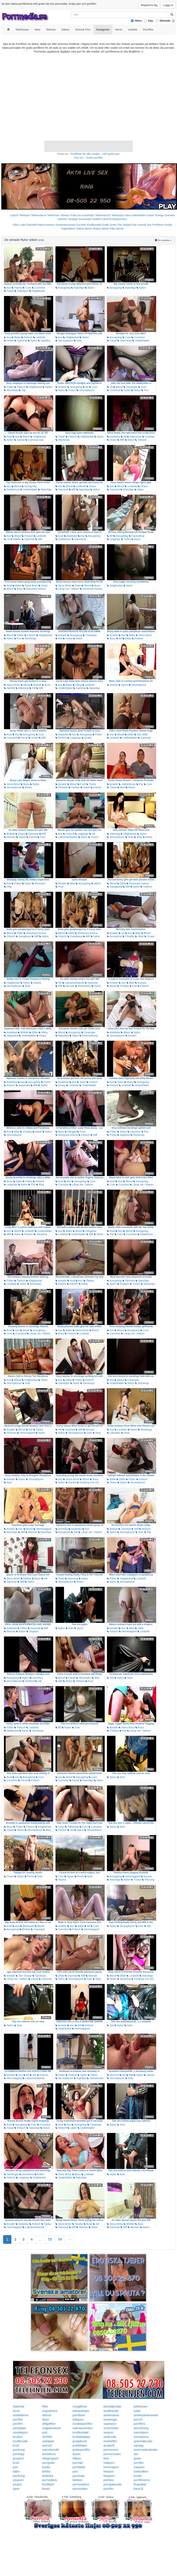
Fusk (81, 1131)
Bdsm (125, 1032)
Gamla (19, 439)
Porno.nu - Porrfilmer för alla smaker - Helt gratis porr (88, 153)
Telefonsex (53, 215)
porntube (78, 2475)
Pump (111, 1134)
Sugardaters (68, 228)
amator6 (109, 2445)
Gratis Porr (116, 224)
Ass (7, 287)
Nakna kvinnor (46, 224)
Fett (133, 985)
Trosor (71, 390)
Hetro (138, 20)
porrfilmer (79, 2415)
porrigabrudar (112, 2484)
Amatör (60, 386)
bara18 (138, 2488)
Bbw (71, 883)
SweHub (18, 2406)
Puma (46, 1082)
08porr (77, 2458)
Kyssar (146, 1876)
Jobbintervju (127, 784)
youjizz (17, 2484)
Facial (9, 290)
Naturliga (77, 287)
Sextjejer (73, 219)
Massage (10, 1532)
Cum (27, 287)
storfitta (47, 2436)
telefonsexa (111, 2415)
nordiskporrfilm (82, 2423)
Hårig (77, 684)
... (40, 2239)
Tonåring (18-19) (88, 1482)
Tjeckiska (39, 1975)
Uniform (146, 886)
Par (139, 784)
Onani (9, 340)
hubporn (109, 2462)
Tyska (125, 390)
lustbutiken (141, 2471)
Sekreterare (95, 2078)
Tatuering (40, 1234)
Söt (58, 638)
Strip (138, 837)
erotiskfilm (110, 2441)
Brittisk (36, 684)
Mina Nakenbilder (135, 215)
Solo (78, 340)
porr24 (138, 2419)
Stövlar (112, 684)
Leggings (113, 539)
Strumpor (38, 883)
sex (136, 2454)
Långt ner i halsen (67, 588)
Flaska (88, 1280)
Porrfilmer (158, 224)
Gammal (20, 340)
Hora (125, 1432)
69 (109, 535)
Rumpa (140, 982)
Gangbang (114, 886)
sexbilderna (20, 2415)
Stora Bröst (30, 585)
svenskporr (141, 2432)
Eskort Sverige (155, 215)
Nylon (89, 287)
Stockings (11, 390)
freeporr (108, 2471)
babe (16, 2471)
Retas (27, 787)
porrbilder (79, 2467)
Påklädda (72, 1826)
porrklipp (18, 2454)
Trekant (141, 439)
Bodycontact (119, 219)
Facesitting (136, 535)
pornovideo (80, 2488)
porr (45, 2432)
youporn (18, 2480)
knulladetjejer (81, 2436)
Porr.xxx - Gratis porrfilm (88, 157)
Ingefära (44, 340)
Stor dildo (141, 734)
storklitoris (49, 2454)
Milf (120, 439)
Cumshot (38, 287)
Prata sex (75, 215)
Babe (16, 337)
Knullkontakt (94, 224)
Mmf (121, 787)
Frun (59, 886)
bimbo (46, 2471)
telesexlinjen (81, 2410)
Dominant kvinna (34, 588)
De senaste (164, 240)
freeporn (109, 2475)
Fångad (70, 1131)
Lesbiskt (39, 337)
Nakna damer (84, 228)
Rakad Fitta (130, 224)
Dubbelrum (11, 489)
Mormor (113, 2074)
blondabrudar (112, 2406)
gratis (137, 2458)
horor (16, 2410)
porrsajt (78, 2462)
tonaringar (110, 2419)
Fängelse (89, 1230)
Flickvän (61, 787)
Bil (85, 386)
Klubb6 (96, 219)
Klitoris (60, 1283)
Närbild (9, 688)
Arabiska (10, 1628)
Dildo (126, 638)
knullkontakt (81, 2432)
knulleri (18, 2436)
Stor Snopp (24, 1975)
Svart (43, 585)
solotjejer (48, 2441)
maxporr (139, 2467)
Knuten (130, 1035)
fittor (45, 2406)
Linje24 (14, 215)
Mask (37, 1131)
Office (92, 2074)
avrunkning (141, 2428)
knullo (46, 2467)
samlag (138, 2445)
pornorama (110, 2449)
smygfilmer (80, 2406)
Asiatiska (113, 436)
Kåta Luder (19, 224)
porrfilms (139, 2423)
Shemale (165, 20)
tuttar (137, 2410)
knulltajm (48, 2484)
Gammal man (34, 439)
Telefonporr (118, 215)
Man (96, 1677)
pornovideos (81, 2484)
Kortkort (28, 1681)
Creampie (130, 386)
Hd (32, 688)
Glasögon (21, 290)
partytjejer (19, 2428)
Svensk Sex (144, 224)
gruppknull (80, 2441)
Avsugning (62, 287)
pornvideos (49, 2480)
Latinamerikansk (66, 837)
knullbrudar (20, 2441)
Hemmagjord (26, 1432)
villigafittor (49, 2423)
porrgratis (48, 2462)
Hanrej (17, 287)
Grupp (87, 737)
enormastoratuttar (146, 2449)
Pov (144, 390)
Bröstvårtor (83, 985)
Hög (8, 886)
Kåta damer (117, 228)
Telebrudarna (38, 215)
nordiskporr (20, 2432)
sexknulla (109, 2436)
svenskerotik (50, 2449)
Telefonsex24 (103, 215)
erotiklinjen (80, 2445)
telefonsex (140, 2406)
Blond (118, 386)
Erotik (105, 224)
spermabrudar (143, 2441)
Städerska (11, 1730)
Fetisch (26, 337)
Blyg (40, 1184)
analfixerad (110, 2410)
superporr (109, 2423)
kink (106, 2458)
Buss (18, 588)
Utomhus (134, 1131)
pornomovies (112, 2454)
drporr (77, 2454)
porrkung (19, 2449)
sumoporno (141, 2436)
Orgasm (123, 1283)
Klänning (22, 688)
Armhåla (61, 1528)
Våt (38, 1681)
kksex (46, 2488)
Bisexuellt (27, 1926)
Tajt (22, 390)
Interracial (124, 340)
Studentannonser (65, 224)
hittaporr (78, 2419)
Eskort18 (106, 219)
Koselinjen (88, 215)
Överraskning (89, 1035)
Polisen (27, 1234)
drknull (46, 2415)
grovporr (18, 2458)
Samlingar (11, 2174)
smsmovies (111, 2428)
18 (109, 386)
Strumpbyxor (64, 340)
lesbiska (47, 2475)
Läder (72, 2127)
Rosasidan (85, 219)
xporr (16, 2488)
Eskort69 (32, 224)
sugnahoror (50, 2410)
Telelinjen (24, 215)
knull (16, 2445)
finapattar (140, 2484)
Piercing (148, 1879)
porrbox (108, 2480)
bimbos (77, 2480)
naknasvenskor (83, 2428)
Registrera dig (149, 5)
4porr (45, 2419)
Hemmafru (83, 1677)
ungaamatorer (51, 2428)
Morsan (10, 837)
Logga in (168, 5)
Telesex (64, 215)
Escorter (81, 224)
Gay (150, 20)
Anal (8, 436)
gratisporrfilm (81, 2449)
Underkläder (140, 340)
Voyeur (60, 1879)
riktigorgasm (50, 2458)
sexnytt (47, 2445)
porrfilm (18, 2419)
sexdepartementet (146, 2415)
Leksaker (113, 1432)
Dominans (26, 2174)
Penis (29, 1876)
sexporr (108, 2432)
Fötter (8, 386)
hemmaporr (111, 2467)
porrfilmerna (142, 2480)
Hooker (74, 787)
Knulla (168, 224)
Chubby (128, 936)
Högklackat (37, 290)
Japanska (11, 1035)
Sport (78, 1628)
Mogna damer (101, 228)
